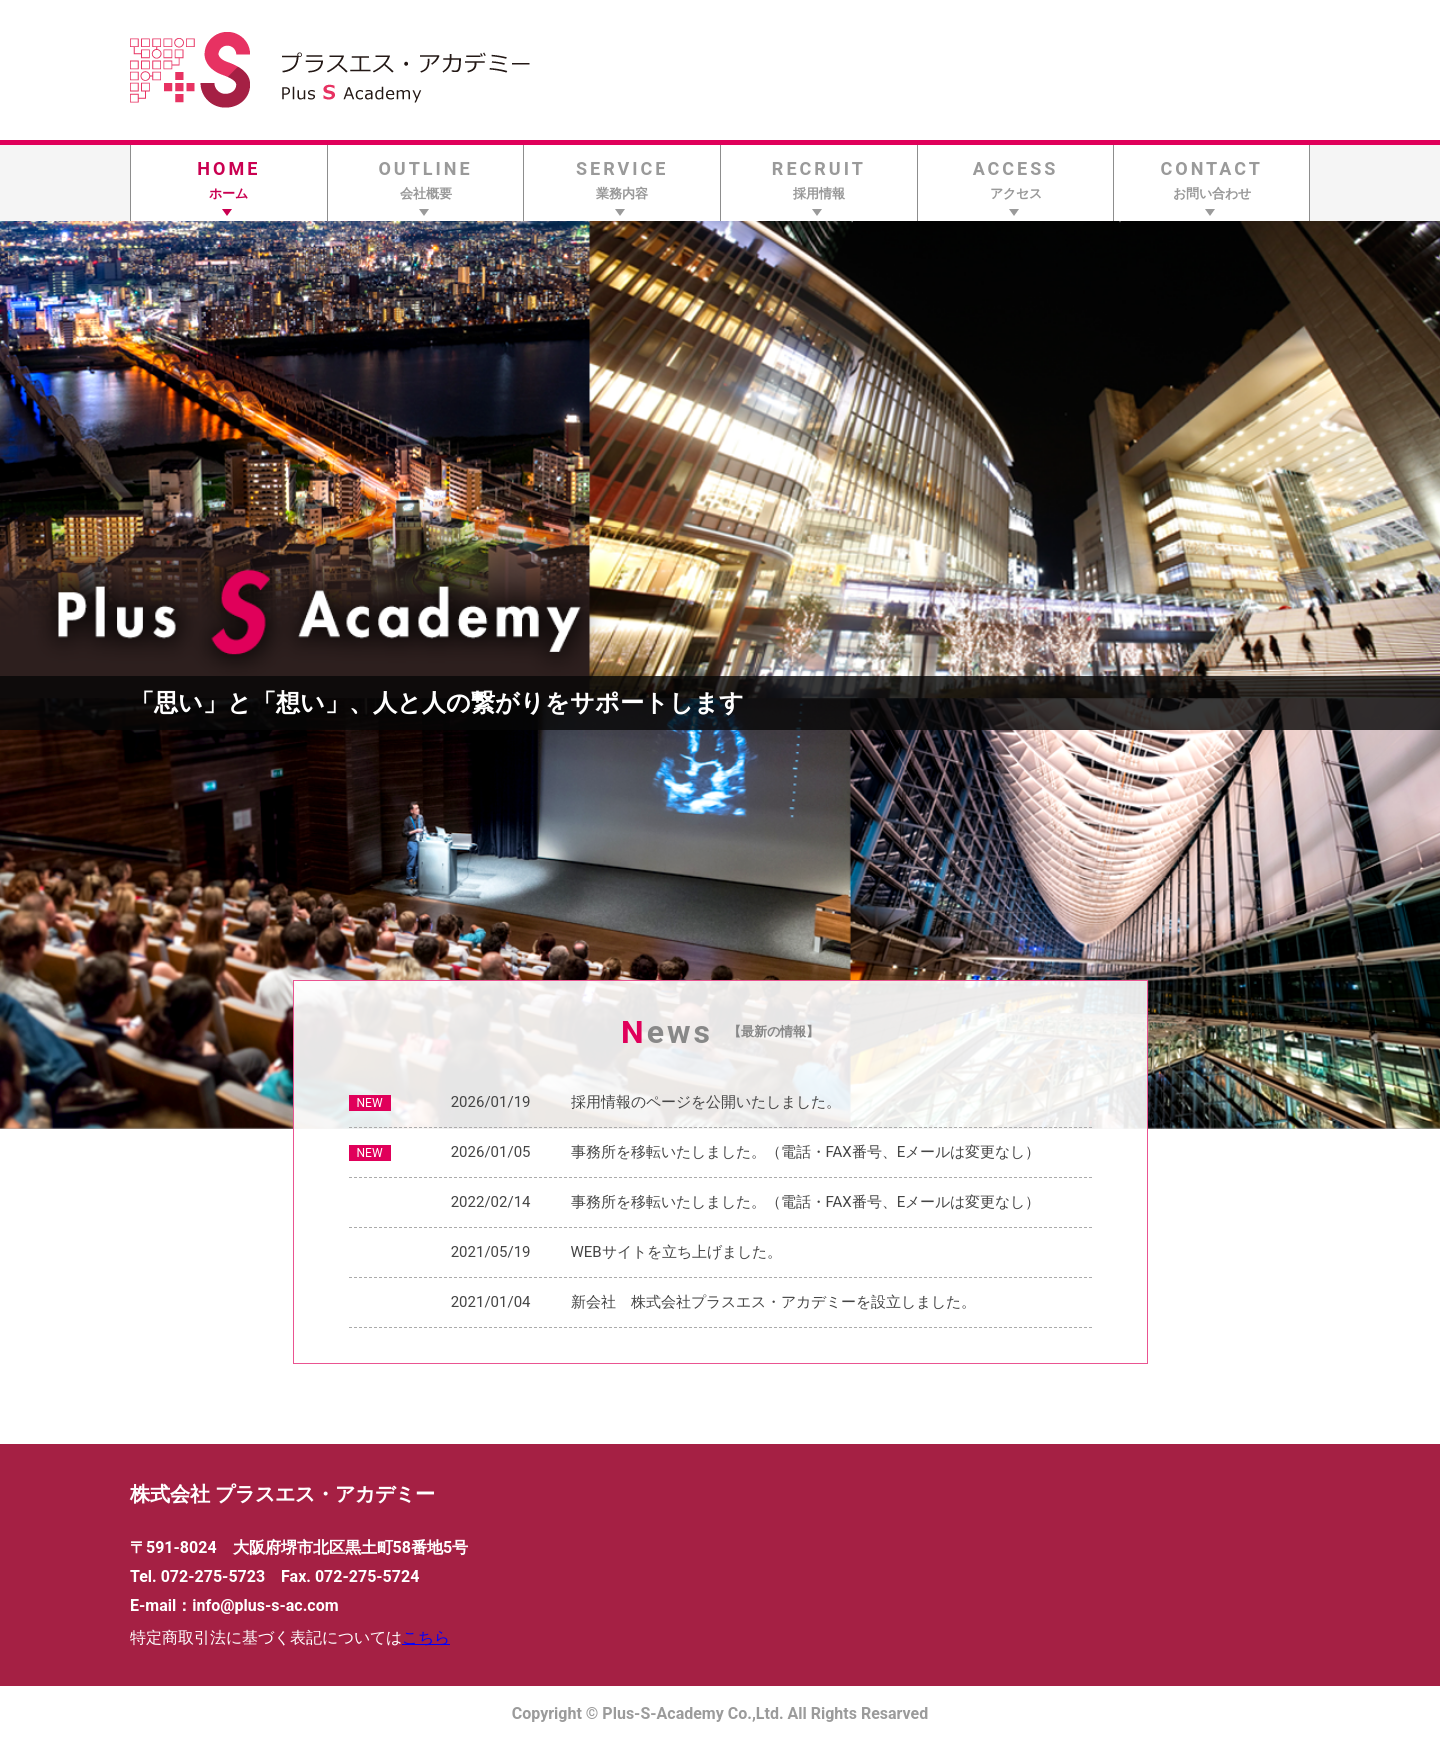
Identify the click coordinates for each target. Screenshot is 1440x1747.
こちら (426, 1637)
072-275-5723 (213, 1576)
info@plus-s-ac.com (265, 1605)
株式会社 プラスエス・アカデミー (282, 1494)
